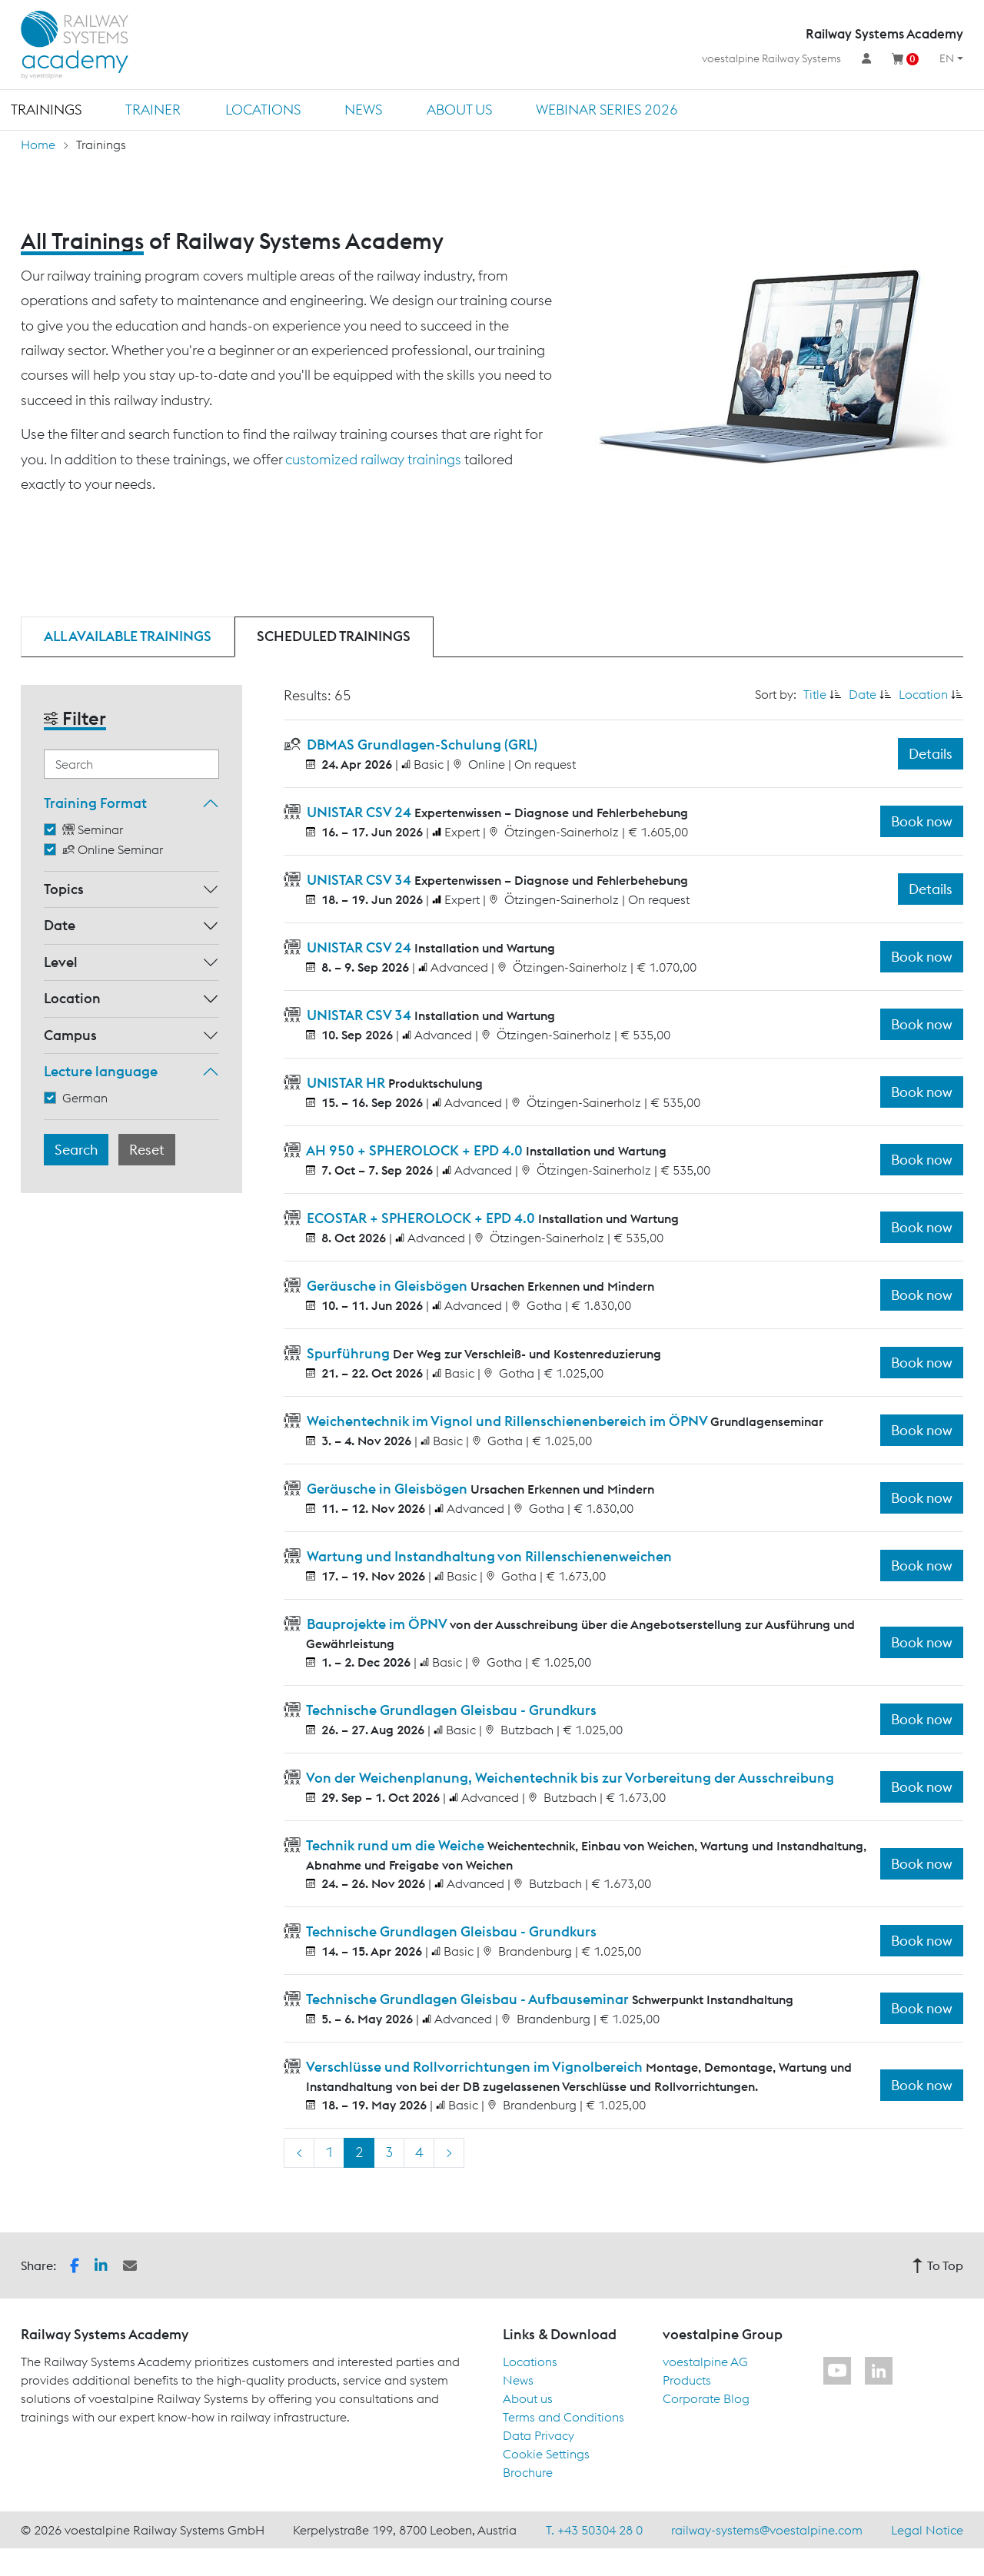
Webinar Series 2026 (607, 109)
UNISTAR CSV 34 (359, 880)
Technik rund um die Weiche (395, 1845)
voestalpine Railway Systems (771, 58)
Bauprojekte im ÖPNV (377, 1624)
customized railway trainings (373, 459)
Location (72, 998)
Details (930, 754)
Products (687, 2380)
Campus (70, 1035)
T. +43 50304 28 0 (594, 2530)
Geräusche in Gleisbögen (387, 1286)
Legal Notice (927, 2530)
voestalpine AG (705, 2361)
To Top (937, 2265)
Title (814, 694)
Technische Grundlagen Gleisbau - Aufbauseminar (468, 1999)
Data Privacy (538, 2435)
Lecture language (101, 1071)
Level (61, 962)
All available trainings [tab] (127, 636)
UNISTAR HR (346, 1083)
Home (38, 144)
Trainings (46, 109)
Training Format (95, 803)
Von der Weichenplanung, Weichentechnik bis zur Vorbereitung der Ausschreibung (569, 1778)
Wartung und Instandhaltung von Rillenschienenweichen (488, 1556)
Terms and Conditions (563, 2417)
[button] (74, 2264)
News (363, 109)
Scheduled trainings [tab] (334, 636)
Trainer (153, 109)
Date (59, 925)
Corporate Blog (706, 2398)
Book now (921, 821)
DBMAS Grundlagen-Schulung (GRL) (420, 744)
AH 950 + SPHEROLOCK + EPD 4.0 (415, 1150)
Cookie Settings (546, 2453)
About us (459, 109)
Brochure (528, 2472)
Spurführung (348, 1353)
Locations (263, 109)
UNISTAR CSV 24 (359, 812)
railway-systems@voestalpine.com (767, 2530)
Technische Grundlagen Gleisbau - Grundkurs (450, 1710)
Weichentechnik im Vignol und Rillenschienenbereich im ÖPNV (507, 1421)
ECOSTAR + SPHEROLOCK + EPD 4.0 (421, 1218)
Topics (64, 889)
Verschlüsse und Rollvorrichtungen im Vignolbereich (475, 2067)
